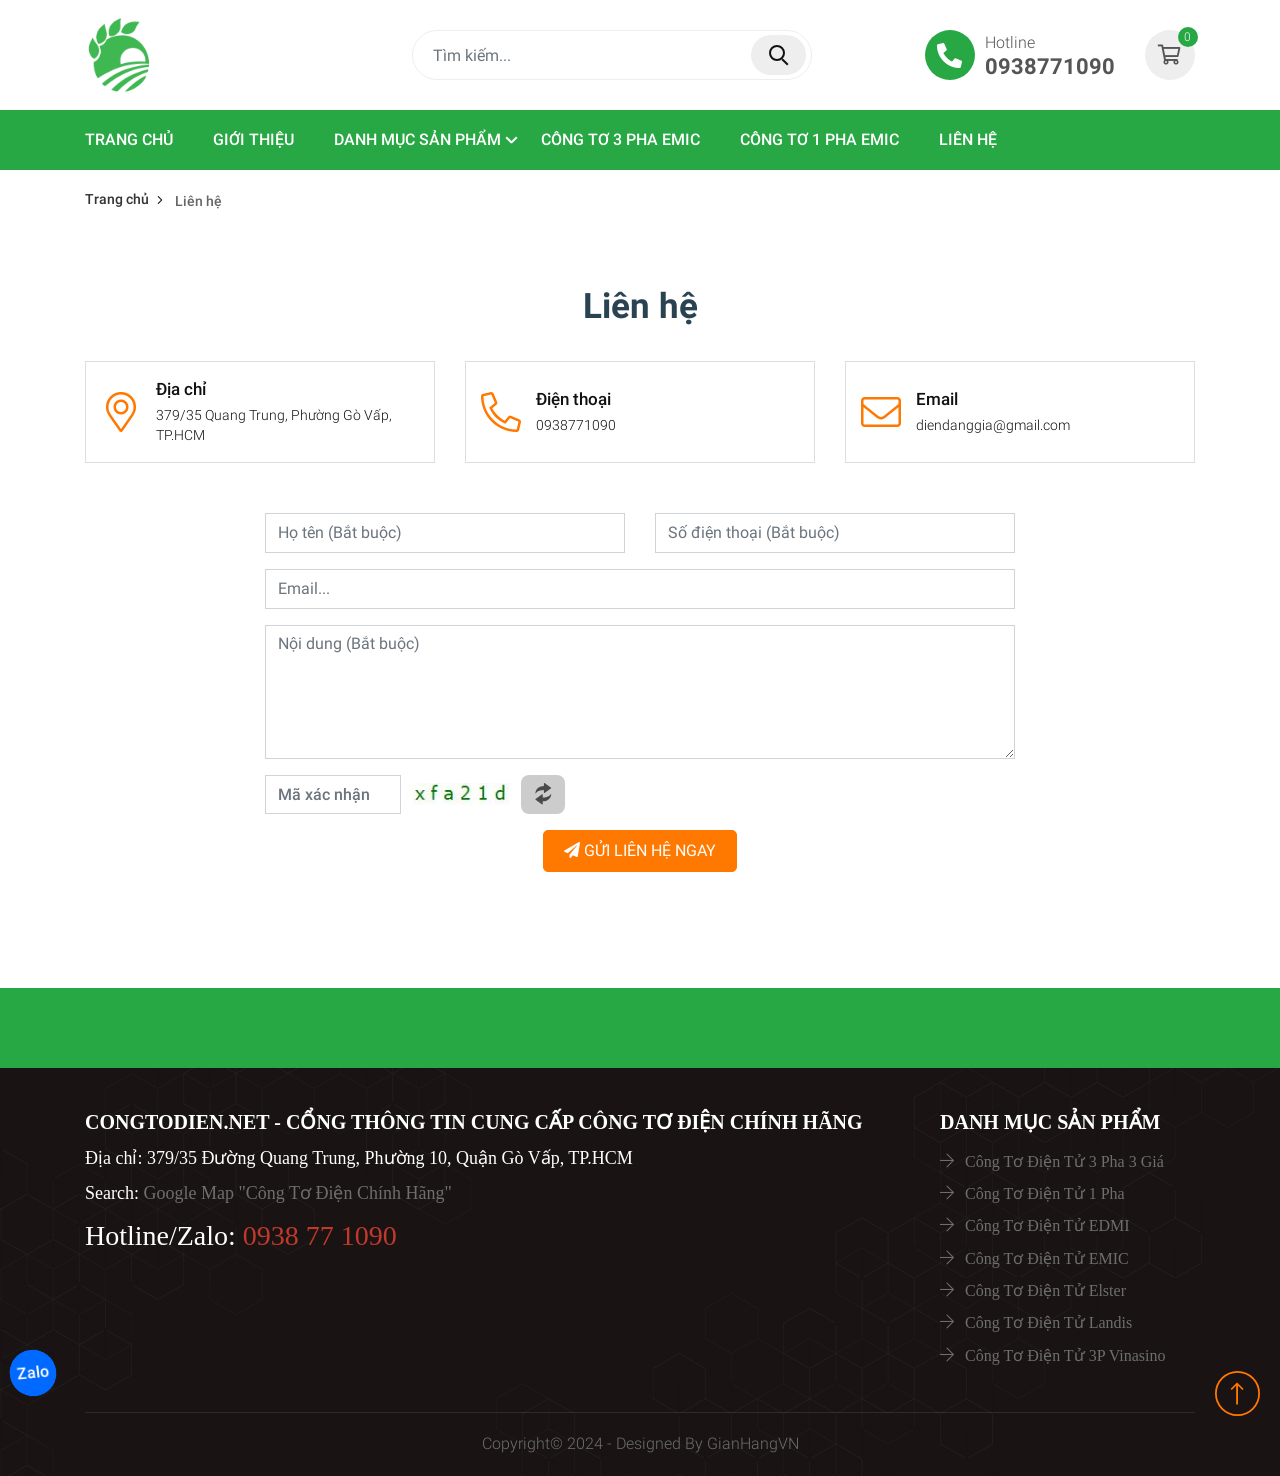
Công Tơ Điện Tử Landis (1048, 1322)
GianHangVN (753, 1443)
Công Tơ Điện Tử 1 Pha (1045, 1193)
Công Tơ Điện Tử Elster (1045, 1290)
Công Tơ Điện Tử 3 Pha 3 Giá (1064, 1161)
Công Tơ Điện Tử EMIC (1047, 1258)
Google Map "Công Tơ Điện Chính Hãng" (297, 1193)
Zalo (33, 1373)
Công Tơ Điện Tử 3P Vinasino (1065, 1355)
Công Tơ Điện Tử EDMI (1047, 1225)
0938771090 (576, 425)
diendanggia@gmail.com (993, 425)
